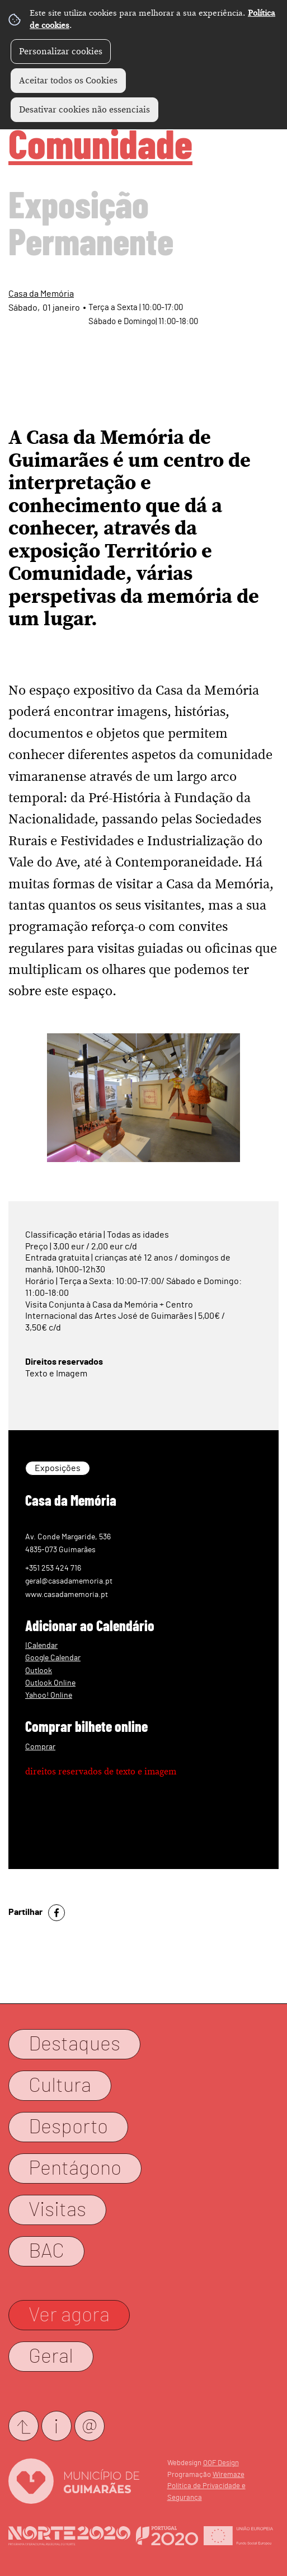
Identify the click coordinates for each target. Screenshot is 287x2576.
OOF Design (221, 2463)
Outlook (38, 1670)
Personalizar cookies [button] (60, 51)
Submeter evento (23, 2426)
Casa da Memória (41, 293)
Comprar (40, 1747)
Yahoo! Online (48, 1695)
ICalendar (41, 1645)
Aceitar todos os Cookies (68, 80)
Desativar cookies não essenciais (84, 109)
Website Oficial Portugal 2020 (167, 2536)
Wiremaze (228, 2475)
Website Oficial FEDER (238, 2536)
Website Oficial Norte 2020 (69, 2536)
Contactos (56, 2426)
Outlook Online (50, 1683)
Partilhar (25, 1912)
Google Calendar (53, 1658)
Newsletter (89, 2426)
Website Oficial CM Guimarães (73, 2481)
